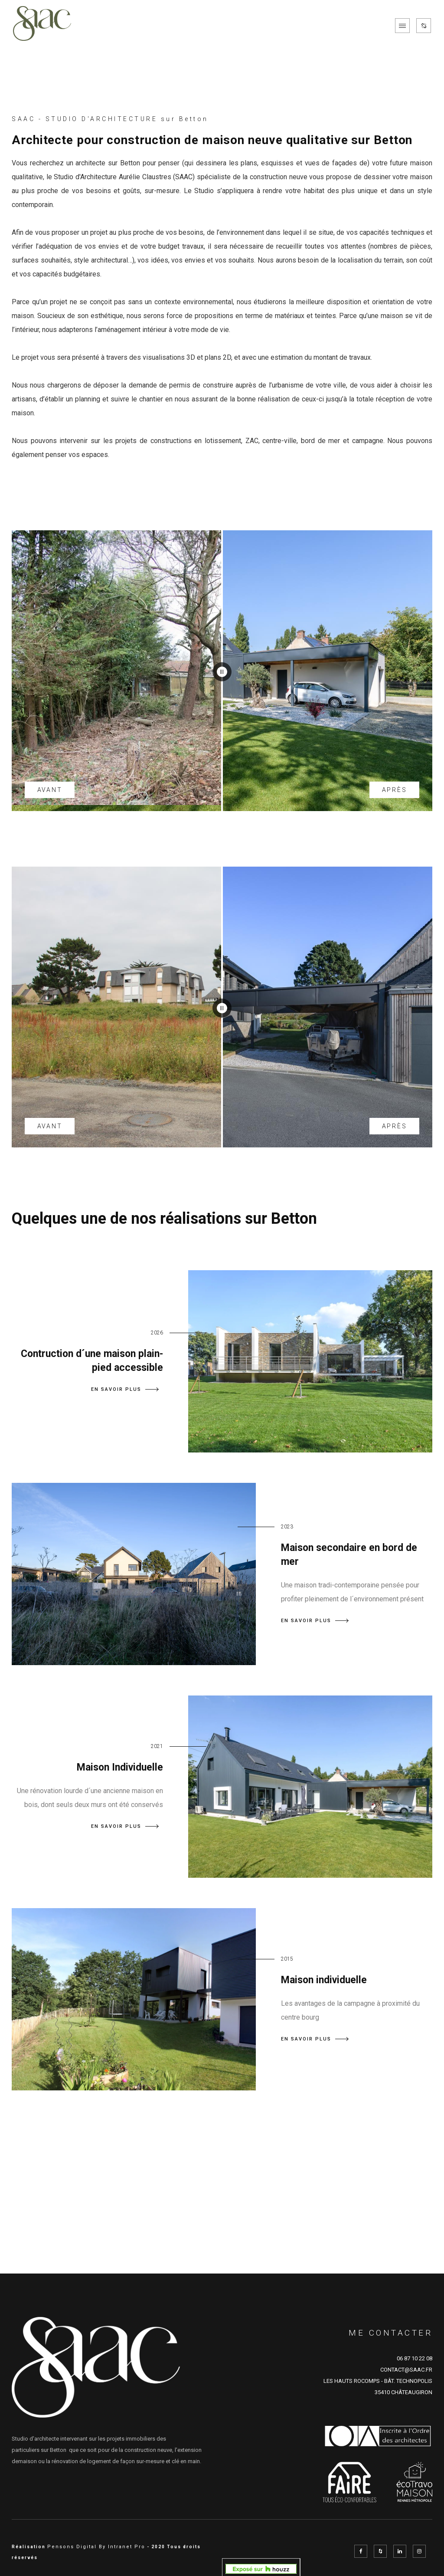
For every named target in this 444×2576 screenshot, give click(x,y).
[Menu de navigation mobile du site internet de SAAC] (402, 25)
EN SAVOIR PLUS (125, 1389)
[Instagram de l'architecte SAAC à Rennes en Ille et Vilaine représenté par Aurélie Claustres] (419, 2551)
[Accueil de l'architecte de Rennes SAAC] (42, 25)
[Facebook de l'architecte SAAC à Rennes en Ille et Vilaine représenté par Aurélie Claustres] (360, 2551)
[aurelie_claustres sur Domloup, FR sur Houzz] (261, 2568)
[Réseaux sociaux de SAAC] (423, 25)
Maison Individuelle (120, 1767)
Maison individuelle (324, 1980)
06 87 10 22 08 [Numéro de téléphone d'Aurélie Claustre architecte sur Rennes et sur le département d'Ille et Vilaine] (414, 2358)
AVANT (49, 789)
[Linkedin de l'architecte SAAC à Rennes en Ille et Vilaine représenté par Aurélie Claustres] (399, 2551)
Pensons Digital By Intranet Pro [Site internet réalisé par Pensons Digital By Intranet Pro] (96, 2547)
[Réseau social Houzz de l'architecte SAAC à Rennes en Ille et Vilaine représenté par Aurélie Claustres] (380, 2551)
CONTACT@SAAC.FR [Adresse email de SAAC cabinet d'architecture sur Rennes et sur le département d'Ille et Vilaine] (406, 2369)
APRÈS (394, 789)
